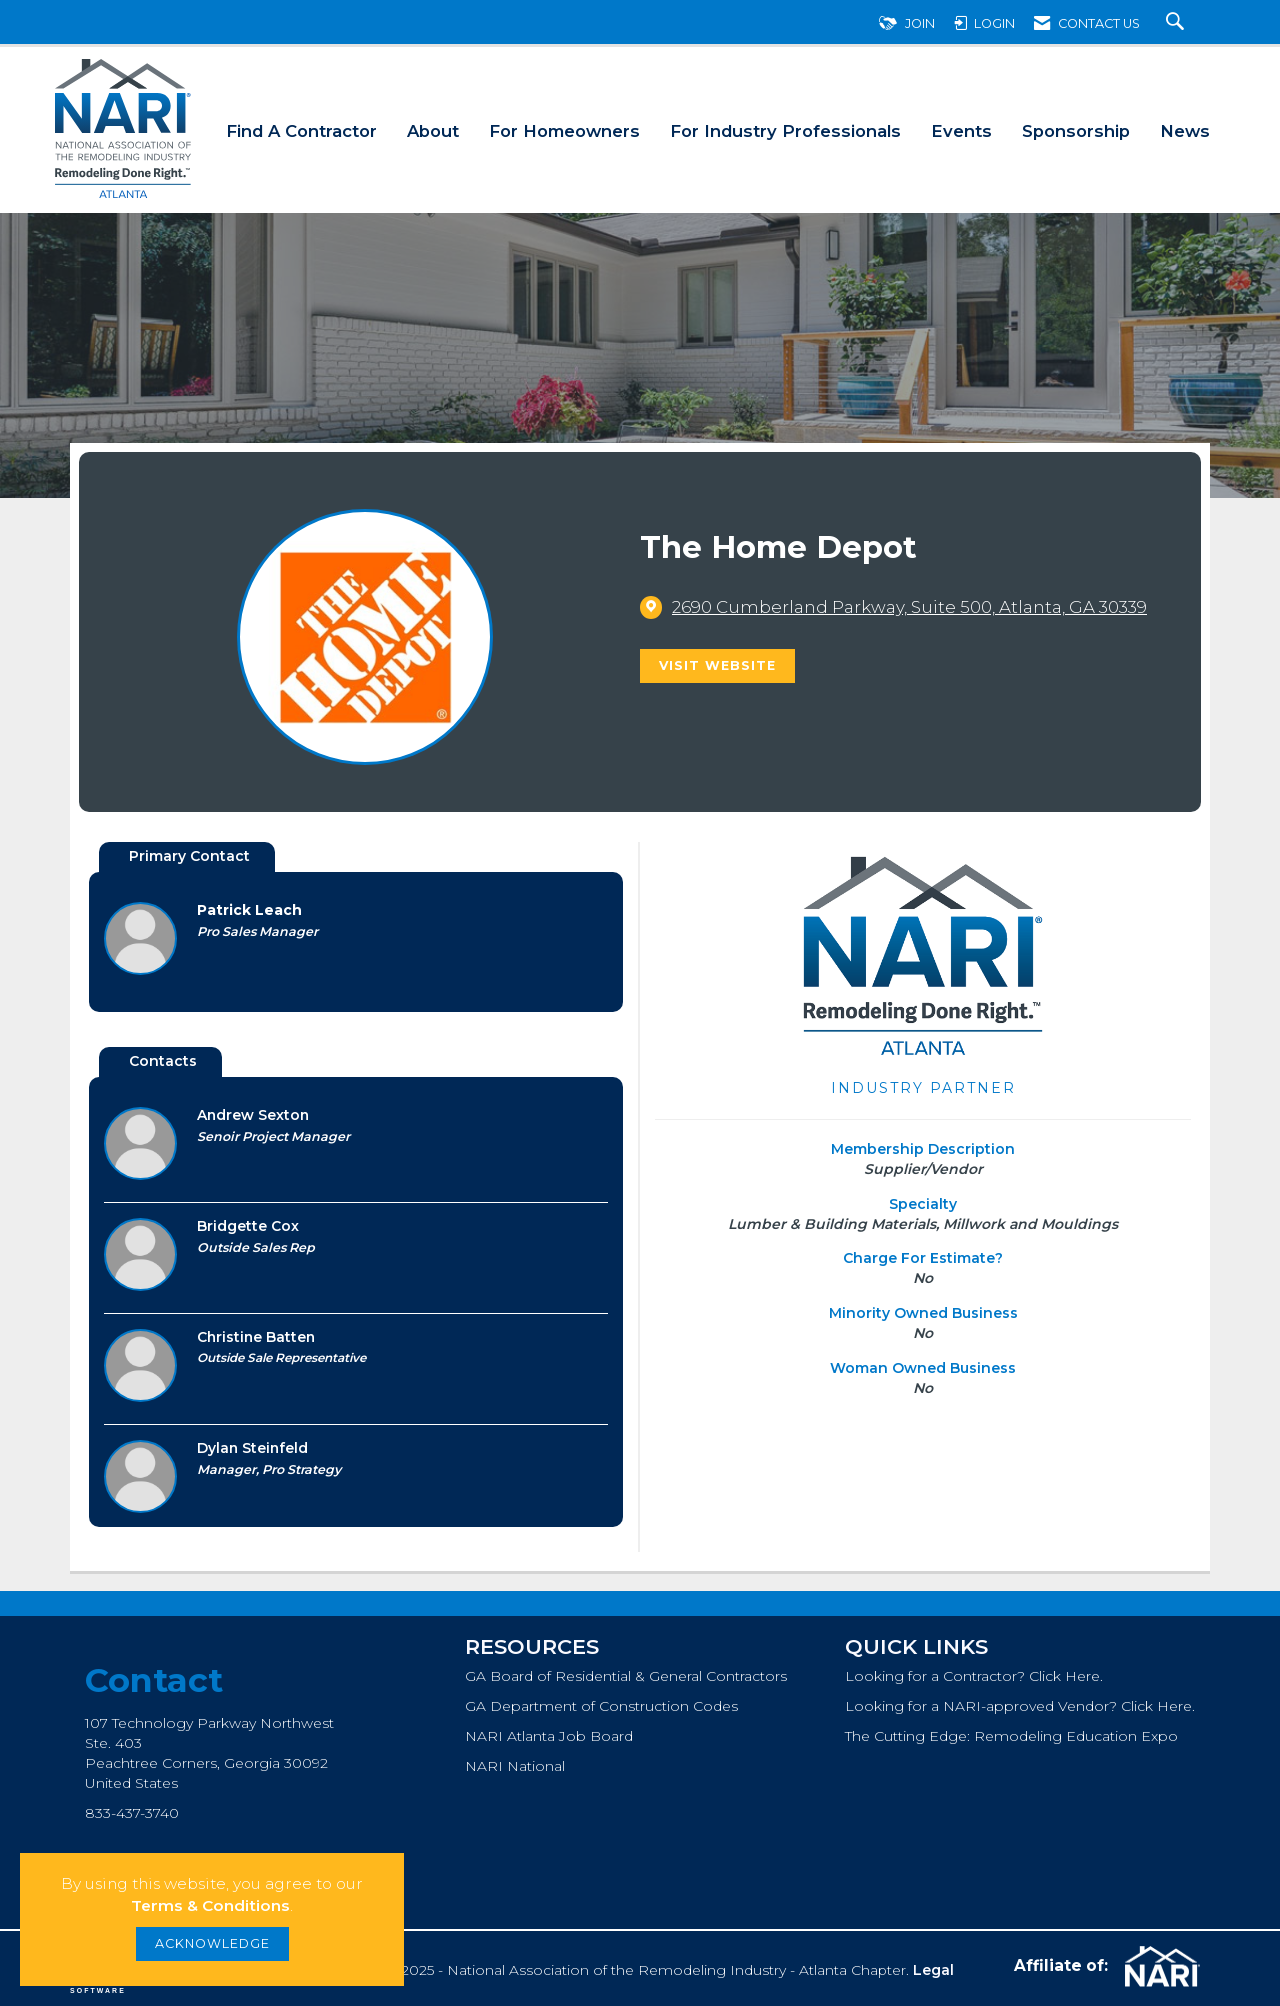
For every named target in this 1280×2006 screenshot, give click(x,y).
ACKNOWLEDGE (212, 1943)
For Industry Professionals (785, 131)
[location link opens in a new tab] (909, 607)
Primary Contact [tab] (189, 856)
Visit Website (717, 665)
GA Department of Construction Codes (601, 1706)
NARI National (515, 1766)
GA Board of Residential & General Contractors (626, 1676)
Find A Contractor (301, 131)
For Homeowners (564, 131)
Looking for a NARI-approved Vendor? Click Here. (1020, 1706)
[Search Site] (1177, 23)
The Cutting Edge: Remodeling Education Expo (1011, 1736)
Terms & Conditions (210, 1905)
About (433, 131)
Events (961, 131)
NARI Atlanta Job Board (549, 1736)
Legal (933, 1970)
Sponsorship (1076, 131)
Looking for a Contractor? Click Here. (974, 1676)
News (1185, 131)
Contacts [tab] (163, 1061)
